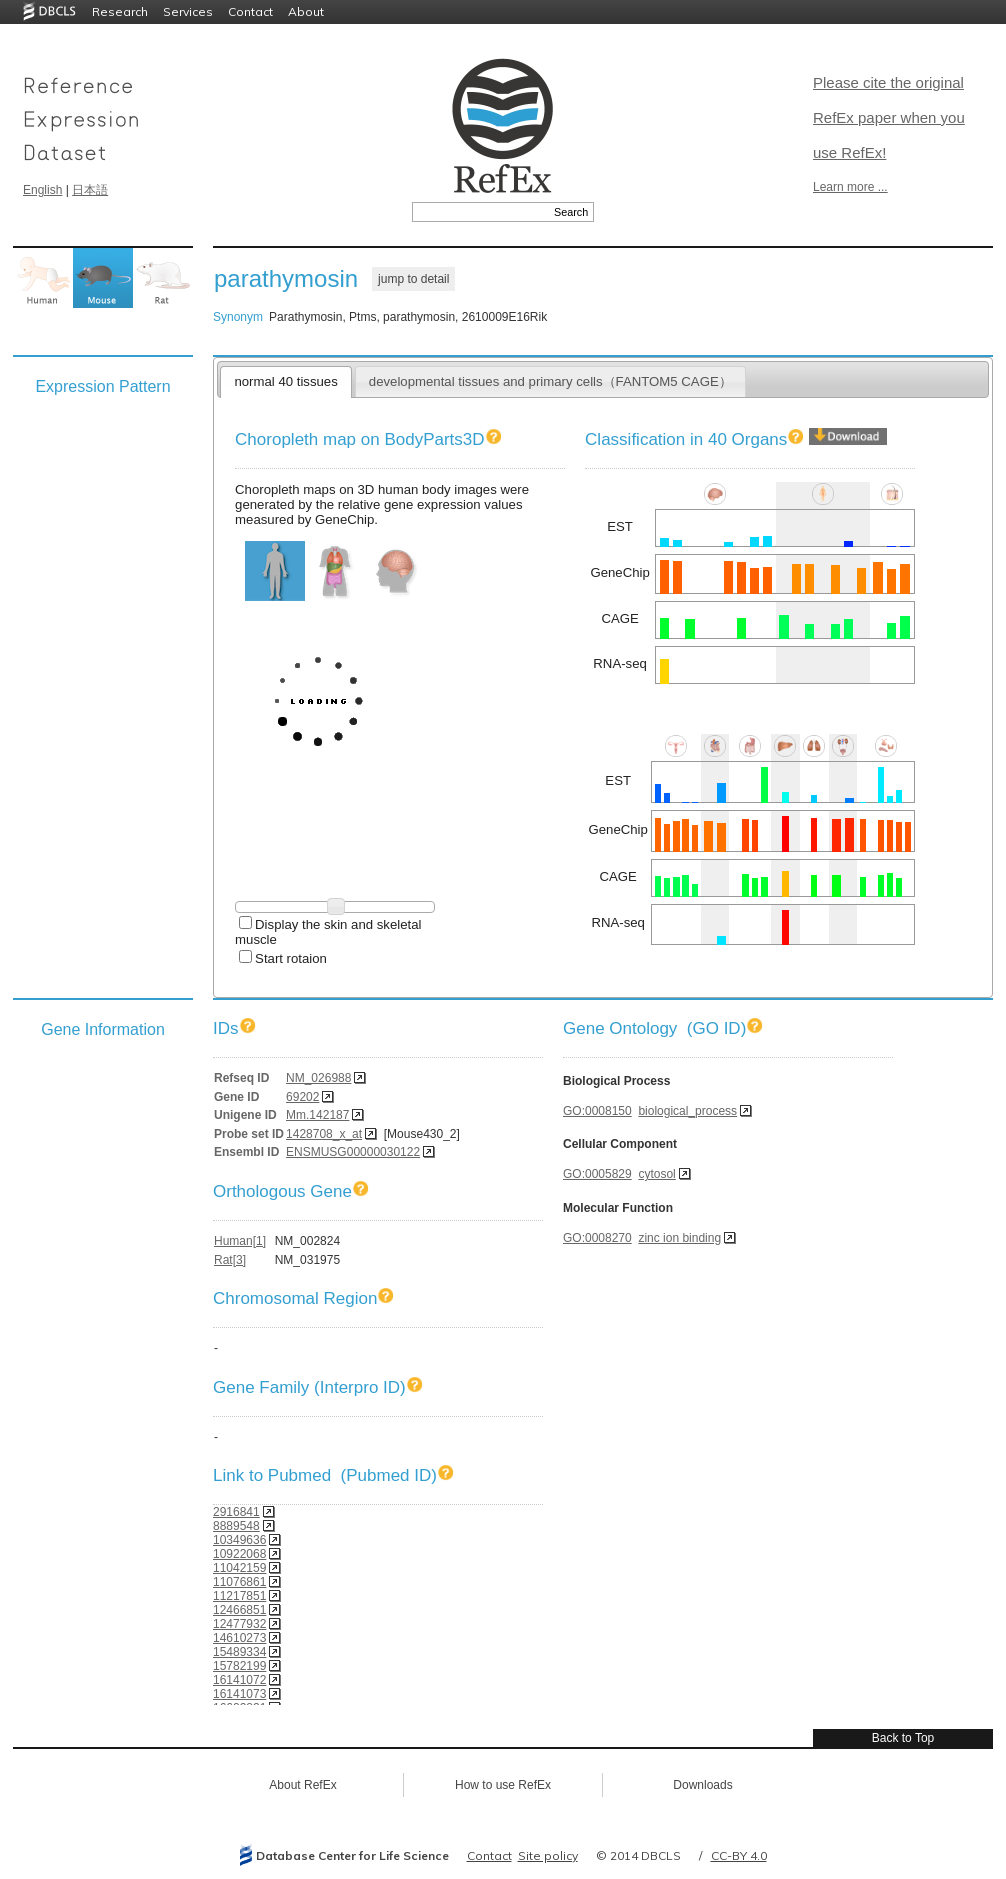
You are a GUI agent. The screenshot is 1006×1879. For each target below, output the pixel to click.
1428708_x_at (324, 1134)
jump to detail (413, 279)
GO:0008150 (597, 1111)
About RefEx (302, 1785)
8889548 (236, 1526)
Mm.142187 (317, 1115)
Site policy (548, 1855)
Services (188, 11)
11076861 (239, 1582)
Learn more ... (850, 187)
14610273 (239, 1638)
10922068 (239, 1554)
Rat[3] (230, 1260)
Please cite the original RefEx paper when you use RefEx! (889, 117)
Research (120, 11)
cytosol (656, 1174)
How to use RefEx (503, 1785)
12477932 (239, 1624)
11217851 (239, 1596)
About (306, 11)
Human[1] (240, 1241)
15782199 (239, 1666)
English (42, 190)
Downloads (702, 1785)
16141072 (239, 1680)
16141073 (239, 1694)
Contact (250, 11)
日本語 (90, 190)
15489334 (239, 1652)
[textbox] (480, 212)
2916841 (236, 1512)
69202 (302, 1097)
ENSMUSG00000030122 (353, 1152)
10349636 (239, 1540)
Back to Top (903, 1738)
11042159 (239, 1568)
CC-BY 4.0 (739, 1855)
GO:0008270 (597, 1238)
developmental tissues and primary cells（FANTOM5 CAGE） (550, 381)
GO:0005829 (597, 1174)
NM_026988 (318, 1078)
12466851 (239, 1610)
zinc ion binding (679, 1238)
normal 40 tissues (285, 381)
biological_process (687, 1111)
